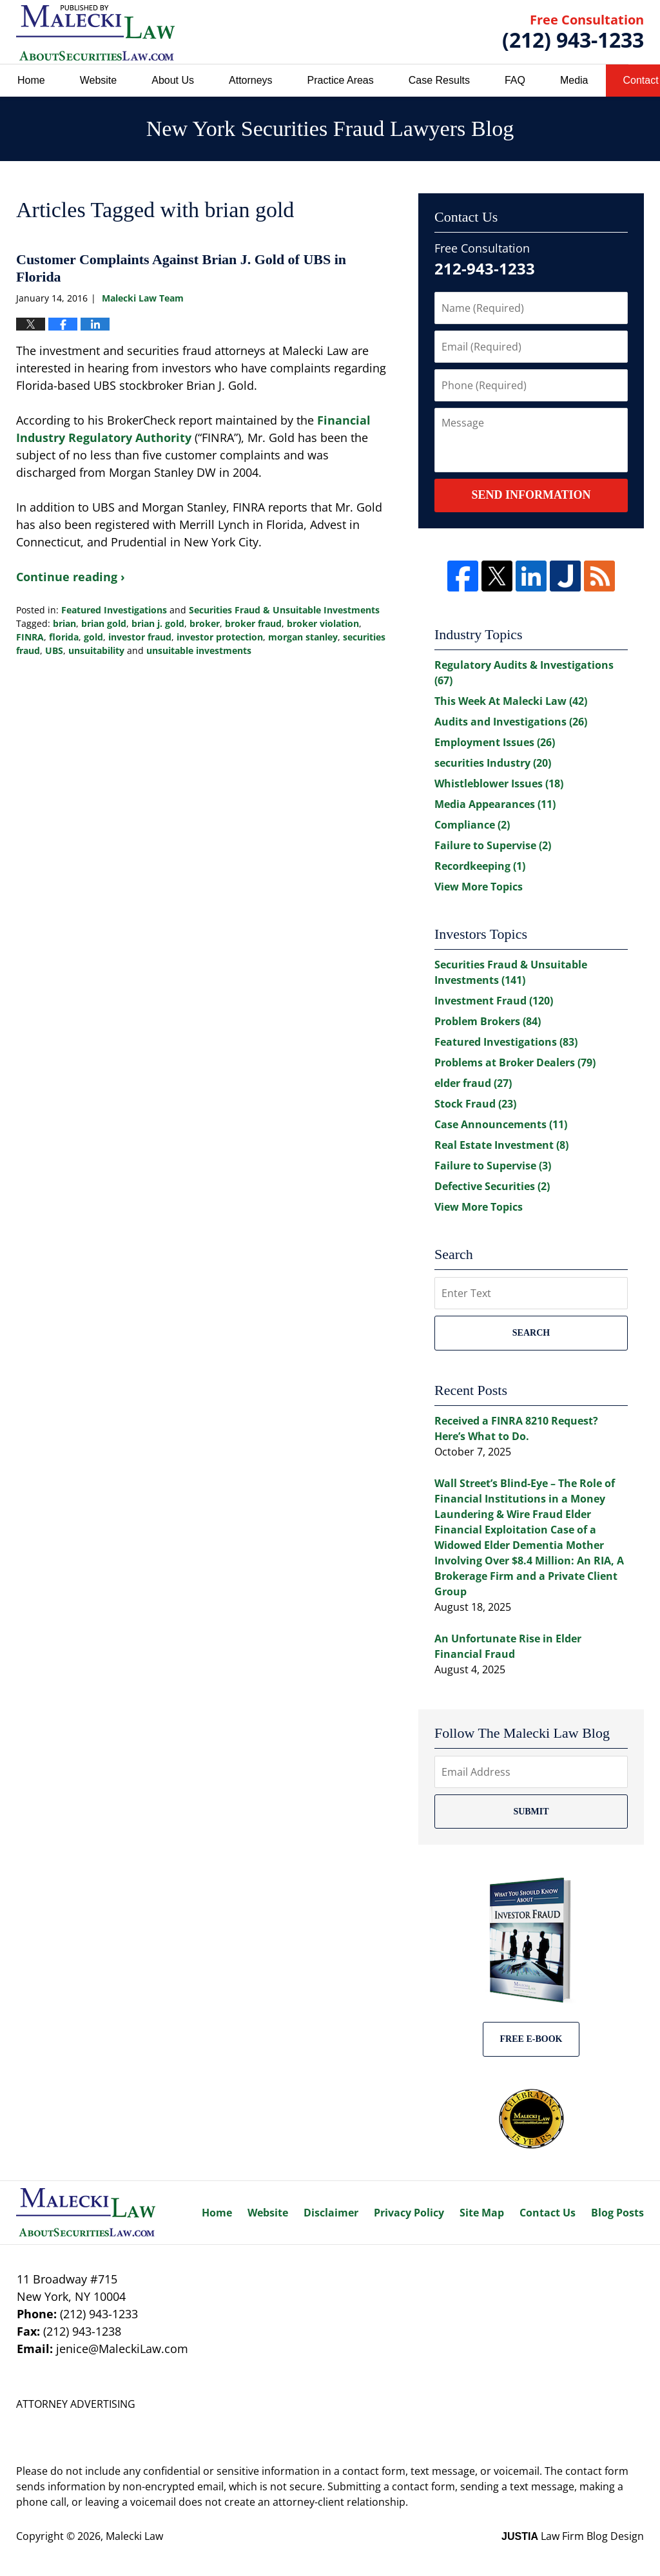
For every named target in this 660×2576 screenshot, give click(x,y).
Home (31, 80)
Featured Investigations (114, 610)
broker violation (323, 623)
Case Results (439, 80)
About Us (172, 80)
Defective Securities (492, 1186)
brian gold (103, 623)
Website (98, 80)
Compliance (472, 825)
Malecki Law (134, 2536)
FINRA (30, 637)
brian (64, 623)
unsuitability (96, 650)
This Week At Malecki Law (510, 701)
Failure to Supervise (492, 845)
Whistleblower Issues (498, 783)
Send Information (530, 494)
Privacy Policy (409, 2213)
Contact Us (547, 2213)
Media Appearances (495, 804)
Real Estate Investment (501, 1145)
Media (574, 80)
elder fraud (473, 1083)
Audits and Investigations (510, 722)
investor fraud (139, 637)
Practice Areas (340, 80)
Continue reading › (70, 576)
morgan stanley (303, 637)
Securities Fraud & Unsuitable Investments (284, 610)
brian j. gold (157, 623)
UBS (54, 650)
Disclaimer (331, 2213)
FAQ (515, 80)
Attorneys (251, 80)
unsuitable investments (198, 650)
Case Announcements (500, 1124)
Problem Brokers (487, 1021)
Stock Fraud (475, 1104)
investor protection (220, 637)
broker (204, 623)
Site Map (482, 2213)
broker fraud (253, 623)
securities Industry (492, 763)
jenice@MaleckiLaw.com (122, 2348)
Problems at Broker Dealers (515, 1062)
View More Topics (478, 886)
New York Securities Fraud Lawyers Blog (95, 33)
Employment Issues (494, 742)
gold (93, 637)
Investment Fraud (493, 1001)
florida (64, 637)
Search (531, 1333)
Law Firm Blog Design (572, 2536)
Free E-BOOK (531, 2039)
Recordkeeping (479, 866)
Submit (530, 1811)
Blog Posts (617, 2213)
